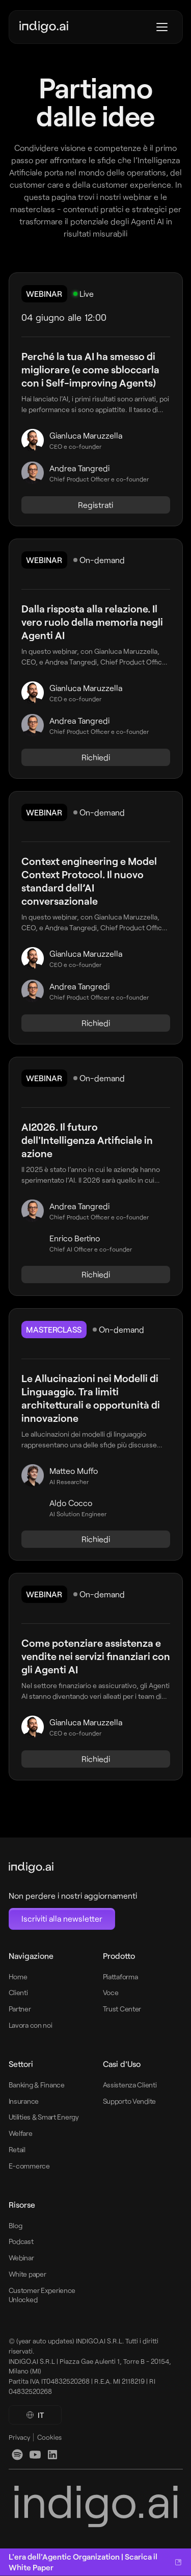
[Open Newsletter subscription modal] (62, 1919)
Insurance (24, 2101)
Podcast (21, 2241)
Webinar (21, 2257)
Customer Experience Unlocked (42, 2295)
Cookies (49, 2437)
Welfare (21, 2133)
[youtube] (35, 2455)
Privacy (19, 2437)
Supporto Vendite (129, 2101)
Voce (111, 1992)
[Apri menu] (162, 27)
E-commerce (29, 2165)
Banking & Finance (37, 2084)
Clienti (18, 1992)
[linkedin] (17, 2455)
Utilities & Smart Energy (44, 2116)
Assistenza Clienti (130, 2084)
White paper (27, 2273)
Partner (20, 2008)
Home (18, 1976)
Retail (17, 2149)
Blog (15, 2225)
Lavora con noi (30, 2025)
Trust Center (122, 2008)
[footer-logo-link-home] (73, 1867)
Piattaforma (120, 1976)
